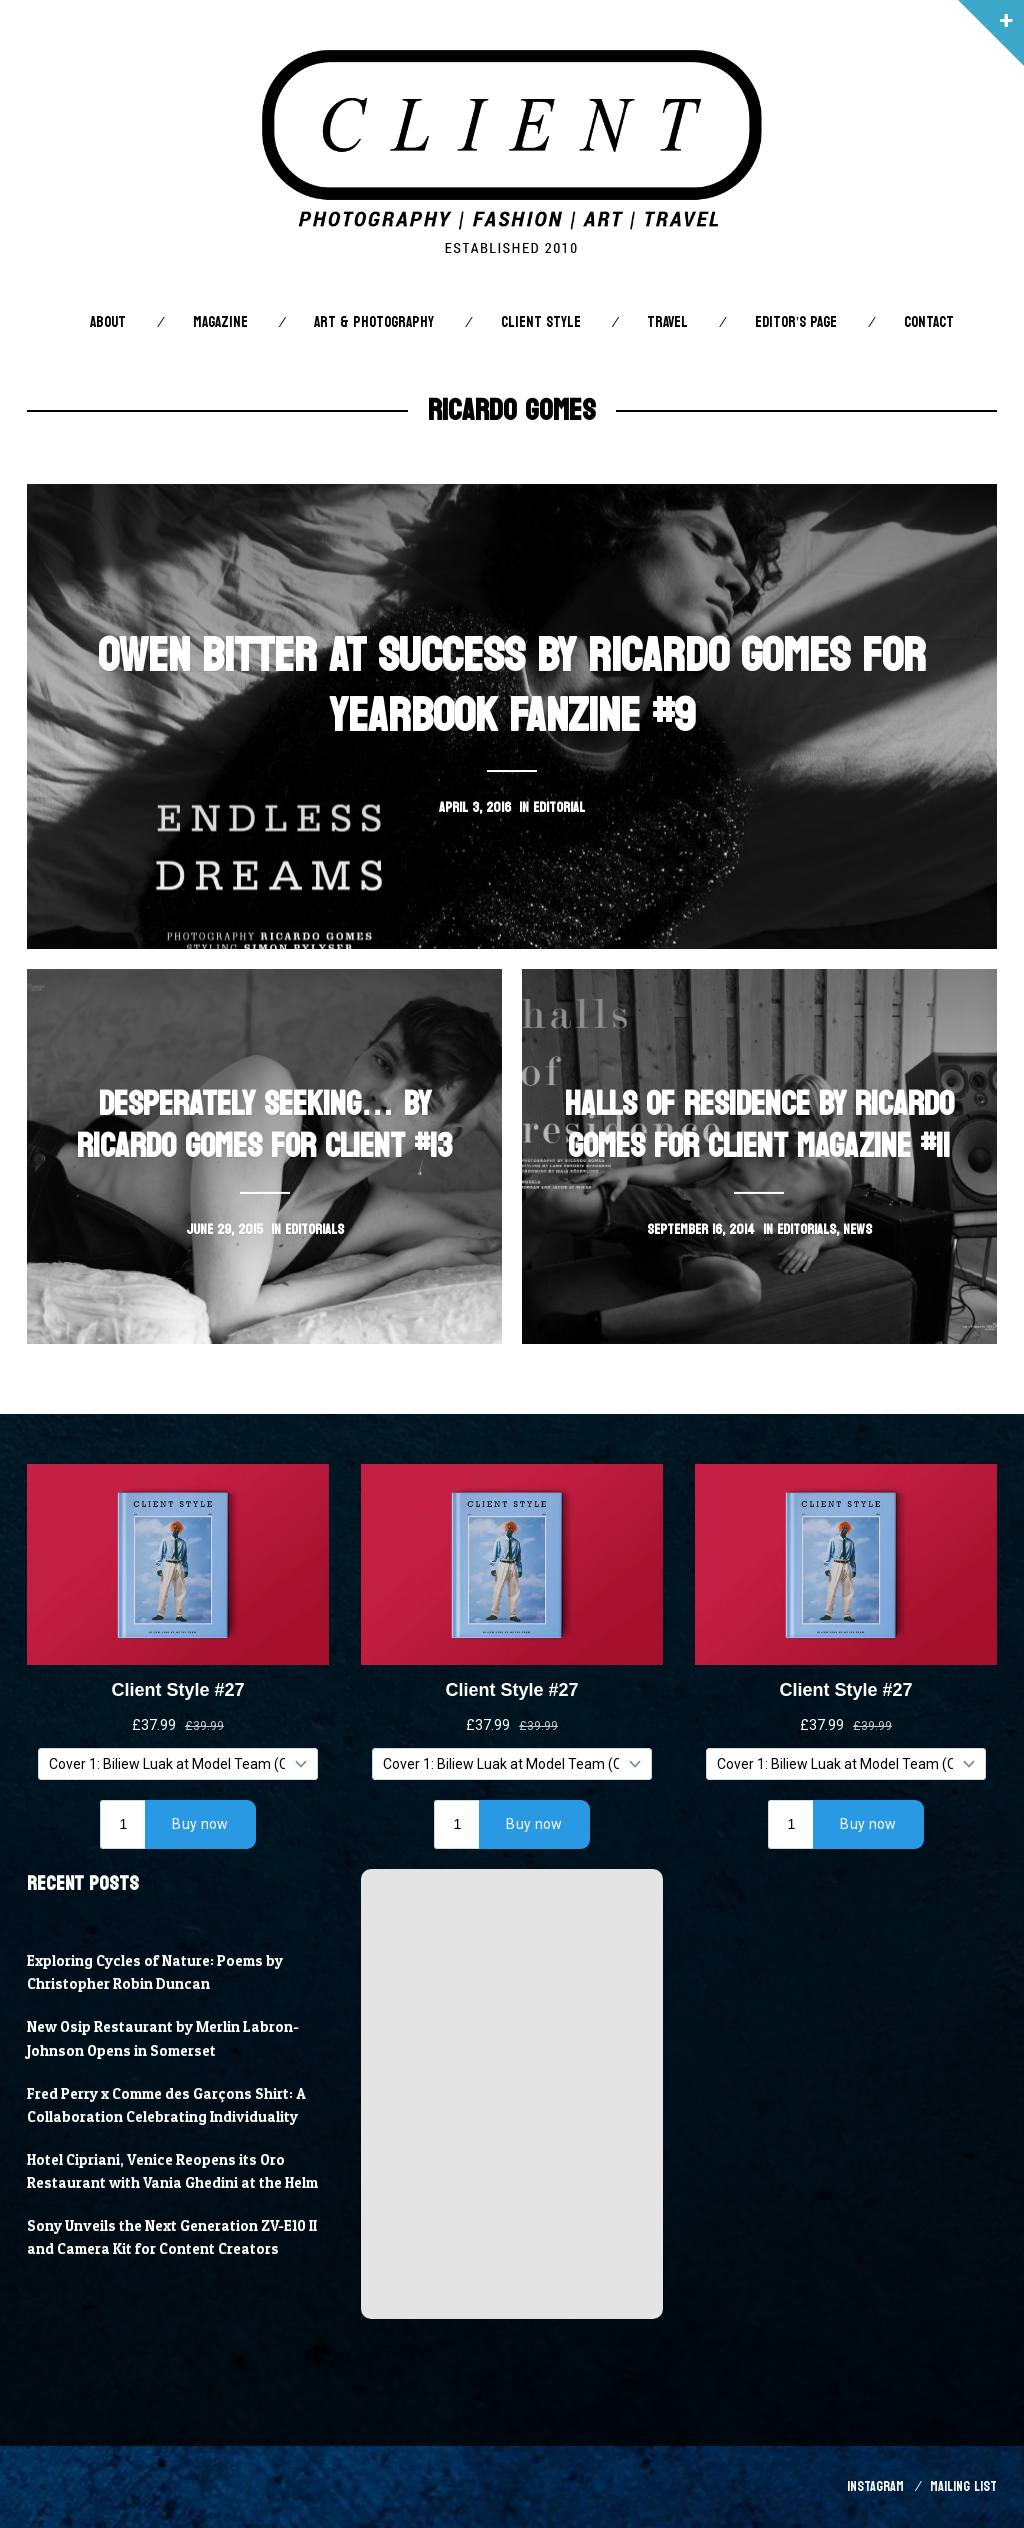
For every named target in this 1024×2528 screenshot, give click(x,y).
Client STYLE (541, 322)
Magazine (220, 322)
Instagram (875, 2486)
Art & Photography (374, 322)
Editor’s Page (796, 322)
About (108, 322)
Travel (667, 322)
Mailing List (963, 2486)
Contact (929, 322)
